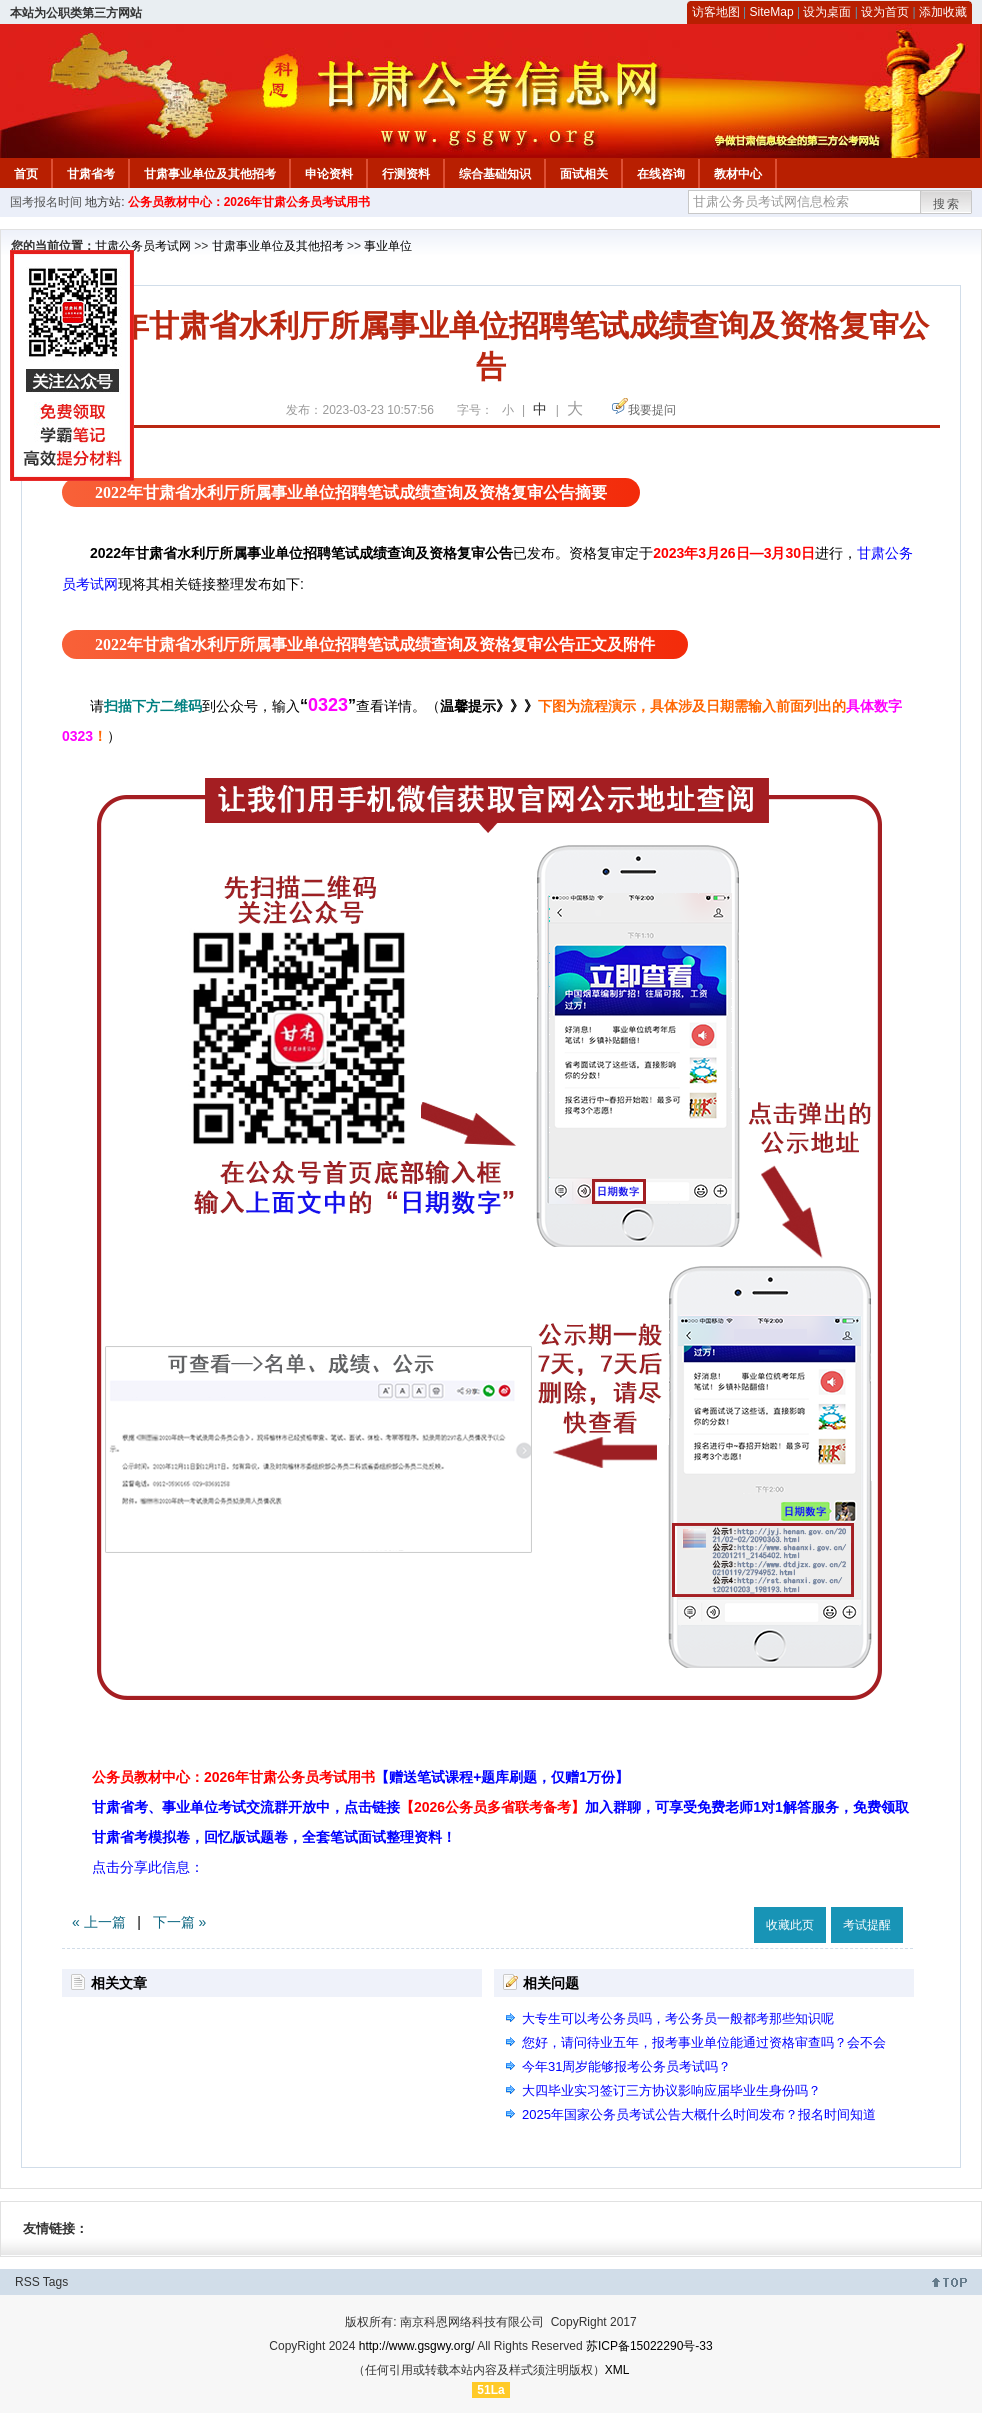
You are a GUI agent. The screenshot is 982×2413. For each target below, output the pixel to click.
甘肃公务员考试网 (143, 246)
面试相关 (584, 174)
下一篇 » (180, 1922)
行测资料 (406, 174)
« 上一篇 (99, 1922)
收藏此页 (790, 1925)
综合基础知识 (495, 174)
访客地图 (716, 12)
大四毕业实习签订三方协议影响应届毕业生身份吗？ (671, 2090)
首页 (26, 174)
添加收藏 (943, 12)
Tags (55, 2282)
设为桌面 (827, 12)
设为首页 (885, 12)
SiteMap (772, 12)
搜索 (947, 204)
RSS (27, 2282)
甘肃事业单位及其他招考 (210, 174)
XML (617, 2370)
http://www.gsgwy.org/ (417, 2346)
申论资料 (329, 174)
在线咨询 (661, 174)
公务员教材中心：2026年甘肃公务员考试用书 (249, 202)
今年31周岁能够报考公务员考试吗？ (626, 2066)
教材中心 (738, 174)
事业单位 (388, 246)
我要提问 (652, 410)
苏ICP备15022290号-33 (649, 2346)
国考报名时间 (46, 202)
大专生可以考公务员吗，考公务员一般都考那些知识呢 (678, 2018)
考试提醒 (867, 1925)
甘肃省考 (91, 174)
